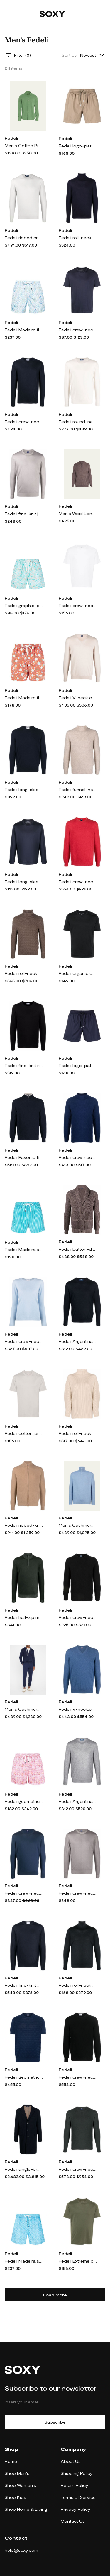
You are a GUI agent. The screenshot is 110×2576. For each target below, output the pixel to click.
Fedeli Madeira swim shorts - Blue (24, 2260)
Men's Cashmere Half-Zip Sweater (78, 1525)
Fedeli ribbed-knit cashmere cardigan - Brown (24, 1525)
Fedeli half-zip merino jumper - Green (24, 1617)
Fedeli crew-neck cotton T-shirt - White (78, 605)
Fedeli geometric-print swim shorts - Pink (24, 1801)
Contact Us (73, 2521)
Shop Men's (17, 2473)
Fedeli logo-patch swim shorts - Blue (78, 1065)
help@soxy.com (21, 2550)
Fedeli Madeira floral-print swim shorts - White (24, 329)
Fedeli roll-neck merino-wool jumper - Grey (78, 1985)
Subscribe (55, 2422)
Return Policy (74, 2485)
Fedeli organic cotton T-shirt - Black (78, 973)
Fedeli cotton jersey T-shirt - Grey (24, 1433)
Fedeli (11, 138)
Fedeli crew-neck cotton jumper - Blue (24, 1893)
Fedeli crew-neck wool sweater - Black (78, 1617)
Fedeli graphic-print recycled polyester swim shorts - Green (24, 605)
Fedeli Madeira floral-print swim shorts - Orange (24, 697)
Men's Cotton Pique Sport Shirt (24, 145)
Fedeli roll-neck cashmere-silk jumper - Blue (78, 237)
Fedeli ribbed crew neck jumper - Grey (24, 237)
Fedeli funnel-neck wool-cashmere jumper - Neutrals (78, 789)
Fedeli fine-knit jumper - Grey (24, 513)
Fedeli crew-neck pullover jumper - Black (78, 2076)
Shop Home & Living (26, 2509)
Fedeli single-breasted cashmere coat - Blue (24, 2169)
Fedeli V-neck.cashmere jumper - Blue (78, 1709)
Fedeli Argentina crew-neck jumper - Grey (78, 1801)
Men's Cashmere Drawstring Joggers (24, 1709)
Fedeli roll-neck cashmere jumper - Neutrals (78, 1433)
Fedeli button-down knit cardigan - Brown (78, 1249)
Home (11, 2461)
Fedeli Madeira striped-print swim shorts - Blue (24, 1249)
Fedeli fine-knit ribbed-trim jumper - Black (24, 1065)
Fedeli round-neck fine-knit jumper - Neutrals (78, 421)
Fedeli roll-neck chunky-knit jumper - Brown (24, 973)
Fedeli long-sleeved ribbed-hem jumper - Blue (24, 789)
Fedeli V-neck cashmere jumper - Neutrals (78, 697)
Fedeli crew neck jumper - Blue (78, 1157)
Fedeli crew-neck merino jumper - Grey (78, 1893)
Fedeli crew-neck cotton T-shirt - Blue (78, 329)
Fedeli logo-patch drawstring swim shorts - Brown (78, 145)
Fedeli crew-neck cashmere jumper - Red (78, 881)
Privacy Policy (75, 2509)
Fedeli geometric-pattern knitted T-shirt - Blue (24, 2076)
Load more (55, 2294)
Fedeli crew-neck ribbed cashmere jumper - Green (78, 2169)
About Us (71, 2461)
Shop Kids (15, 2497)
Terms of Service (78, 2497)
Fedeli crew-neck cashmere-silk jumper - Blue (24, 421)
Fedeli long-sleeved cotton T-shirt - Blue (24, 881)
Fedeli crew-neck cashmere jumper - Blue (24, 1341)
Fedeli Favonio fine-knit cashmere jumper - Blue (24, 1157)
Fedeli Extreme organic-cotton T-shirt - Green (78, 2260)
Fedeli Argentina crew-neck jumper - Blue (78, 1341)
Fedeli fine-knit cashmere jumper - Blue (24, 1985)
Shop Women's (20, 2485)
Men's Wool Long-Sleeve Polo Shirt (78, 513)
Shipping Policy (77, 2473)
